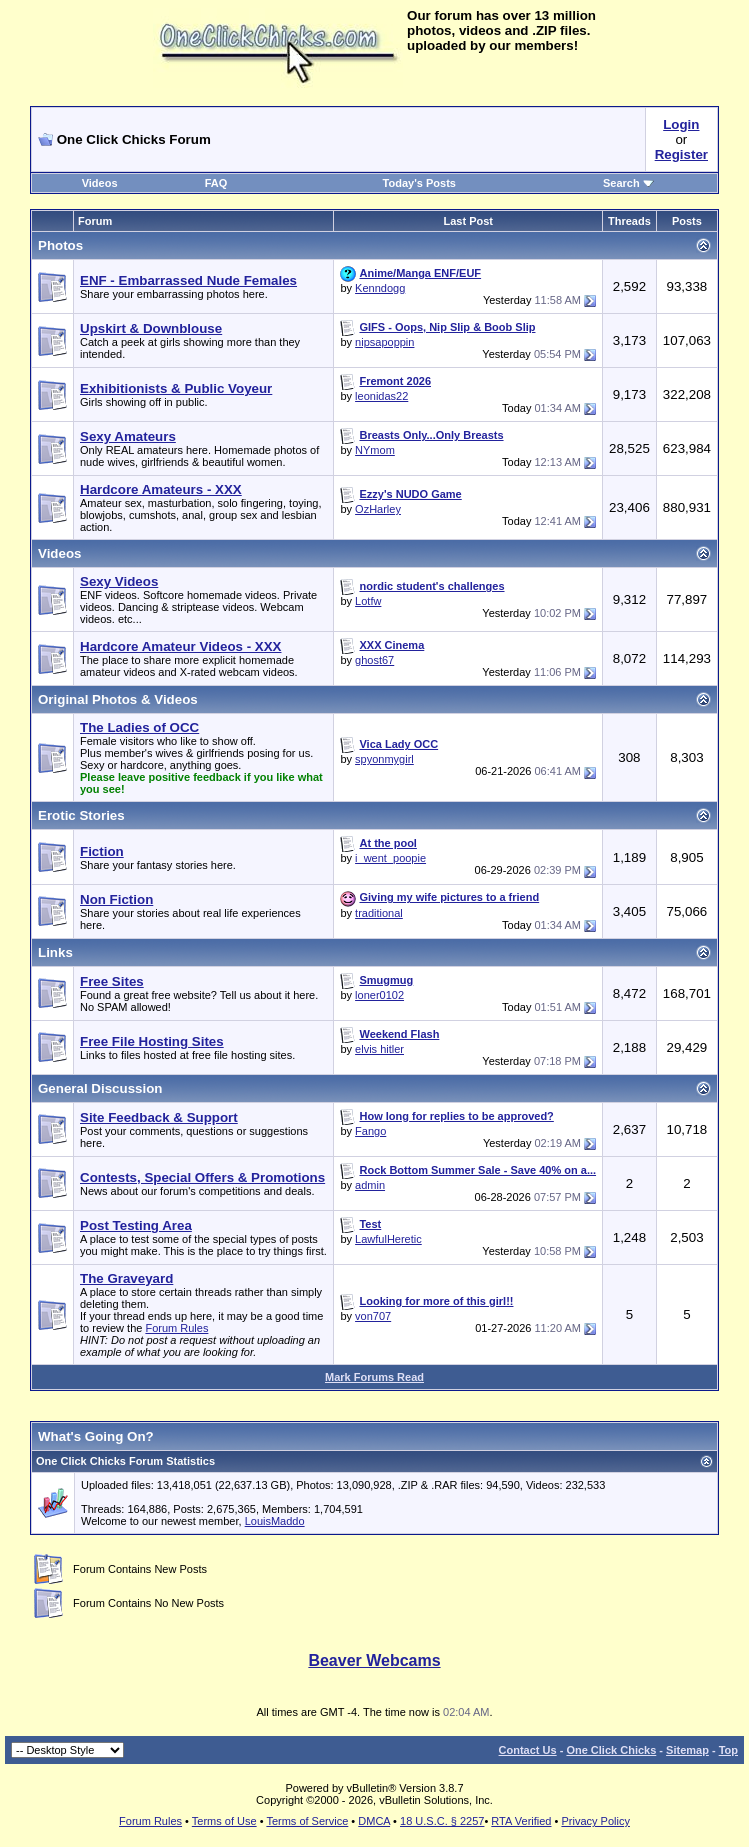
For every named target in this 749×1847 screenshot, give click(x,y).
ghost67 (374, 660)
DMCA (374, 1821)
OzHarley (378, 509)
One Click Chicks (611, 1750)
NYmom (375, 450)
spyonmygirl (384, 759)
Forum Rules (176, 1328)
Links (55, 952)
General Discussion (100, 1088)
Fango (370, 1131)
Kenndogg (380, 288)
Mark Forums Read (374, 1377)
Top (728, 1750)
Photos (60, 245)
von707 (373, 1316)
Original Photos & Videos (118, 699)
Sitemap (687, 1750)
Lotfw (368, 601)
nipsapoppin (384, 342)
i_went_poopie (390, 858)
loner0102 (379, 995)
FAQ (216, 183)
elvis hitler (379, 1049)
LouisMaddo (275, 1521)
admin (370, 1185)
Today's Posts (419, 183)
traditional (379, 913)
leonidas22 (381, 396)
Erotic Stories (81, 815)
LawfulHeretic (388, 1239)
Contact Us (528, 1750)
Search (628, 183)
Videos (100, 183)
